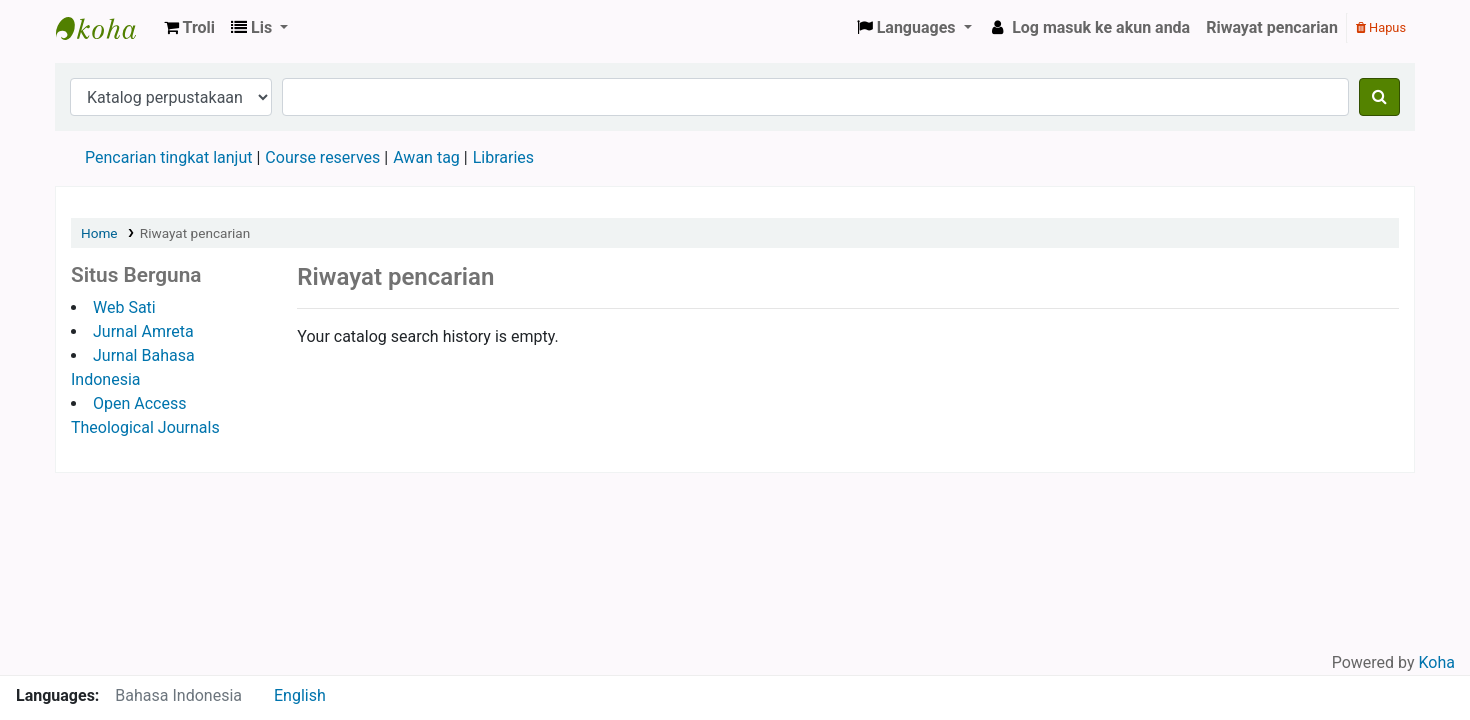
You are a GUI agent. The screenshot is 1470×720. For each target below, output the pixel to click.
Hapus (1381, 27)
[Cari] (1379, 97)
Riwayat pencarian (1272, 27)
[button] (189, 28)
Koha (1437, 662)
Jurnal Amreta (143, 331)
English (300, 695)
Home (99, 233)
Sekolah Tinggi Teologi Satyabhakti (106, 28)
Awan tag (426, 157)
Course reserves (322, 157)
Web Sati (124, 307)
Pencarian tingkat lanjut (168, 157)
